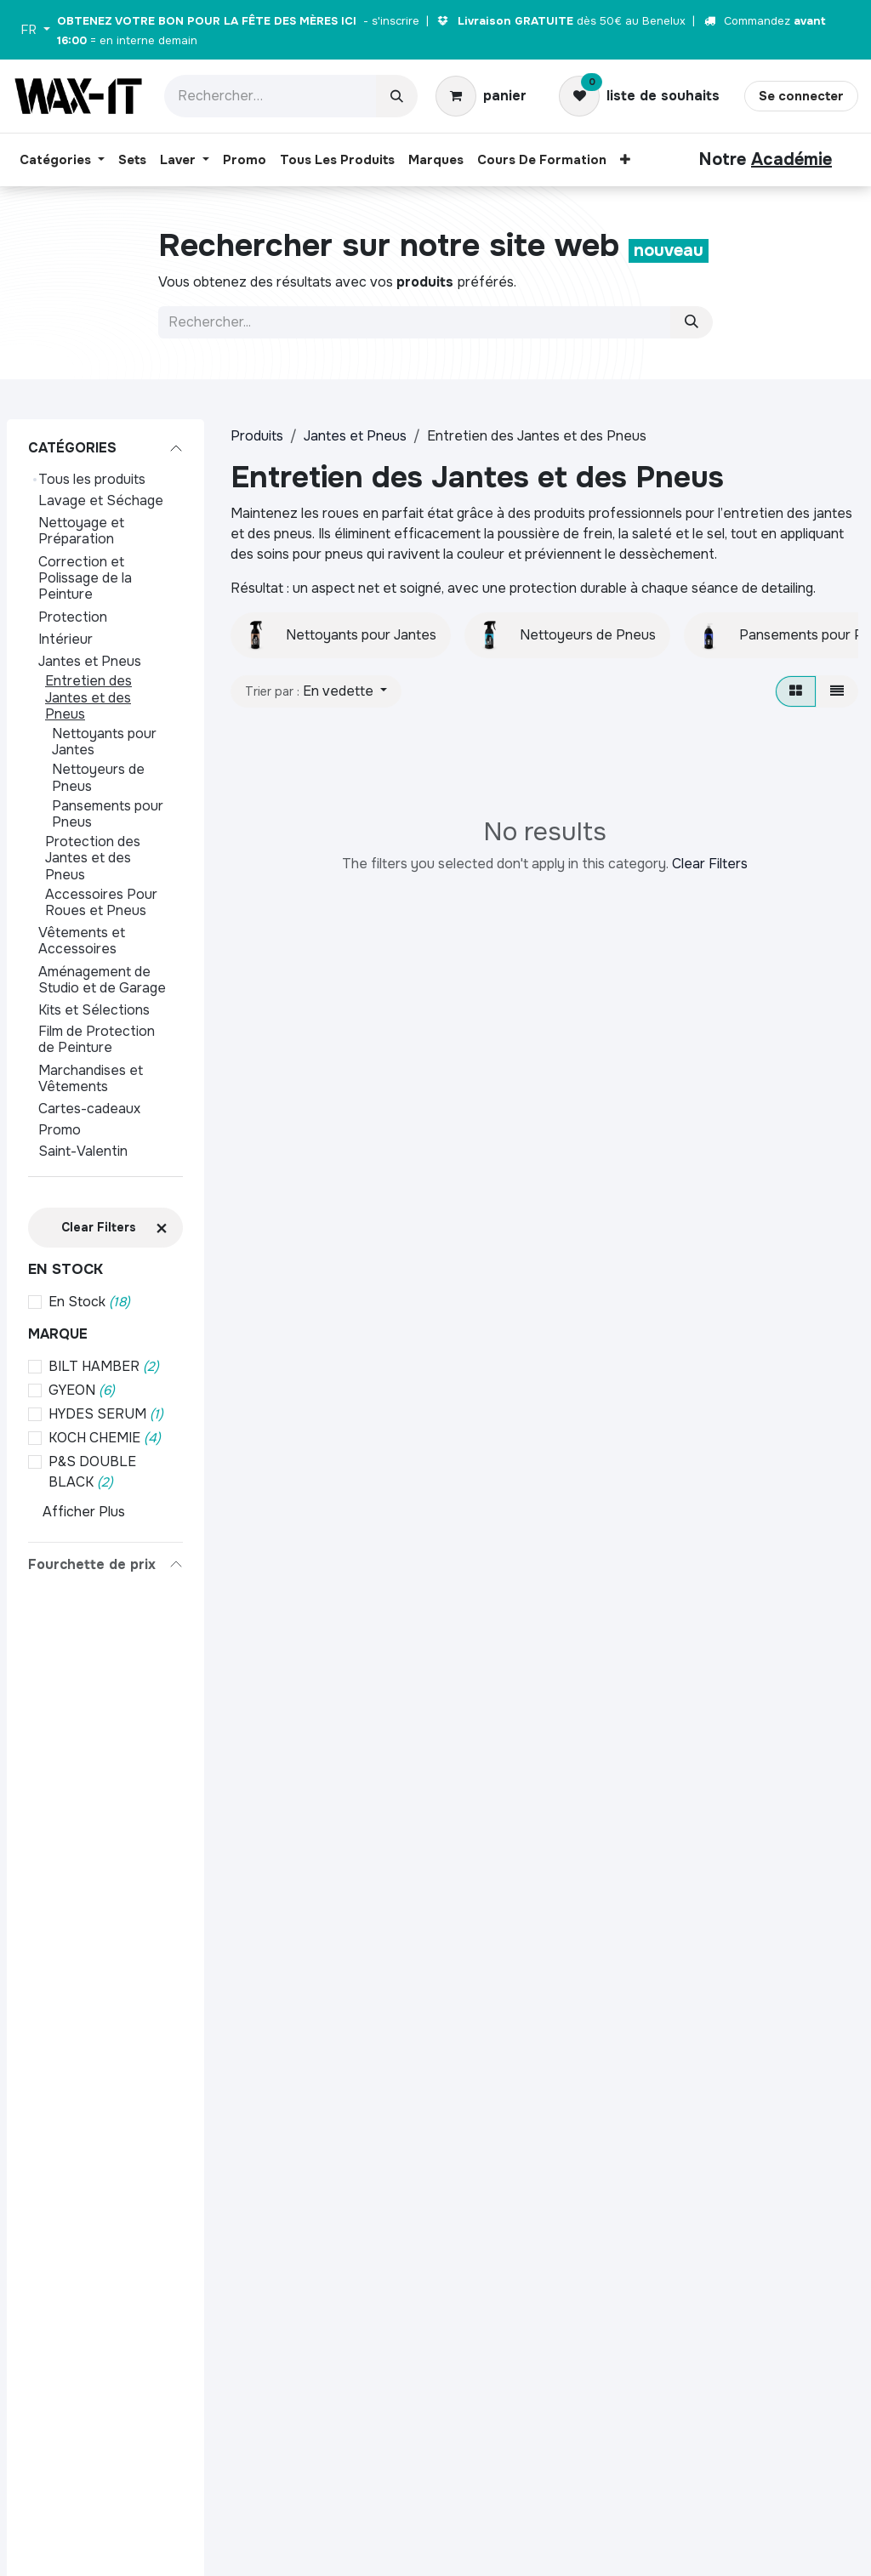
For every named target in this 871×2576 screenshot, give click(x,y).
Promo (59, 1130)
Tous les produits (91, 479)
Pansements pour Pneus (107, 814)
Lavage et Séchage (100, 500)
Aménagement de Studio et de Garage (102, 980)
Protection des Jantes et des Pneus (92, 858)
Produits (257, 436)
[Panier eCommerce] (481, 96)
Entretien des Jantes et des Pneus (88, 697)
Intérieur (65, 639)
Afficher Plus (84, 1512)
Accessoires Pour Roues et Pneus (101, 902)
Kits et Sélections (94, 1010)
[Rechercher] (397, 96)
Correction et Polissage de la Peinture (85, 578)
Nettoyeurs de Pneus (98, 777)
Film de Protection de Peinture (96, 1039)
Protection (72, 617)
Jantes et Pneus (89, 661)
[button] (316, 691)
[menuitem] (62, 160)
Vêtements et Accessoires (81, 940)
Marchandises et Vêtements (90, 1078)
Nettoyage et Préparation (81, 531)
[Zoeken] (691, 322)
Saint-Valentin (83, 1151)
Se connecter (801, 96)
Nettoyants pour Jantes (104, 741)
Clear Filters (710, 864)
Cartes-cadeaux (89, 1108)
